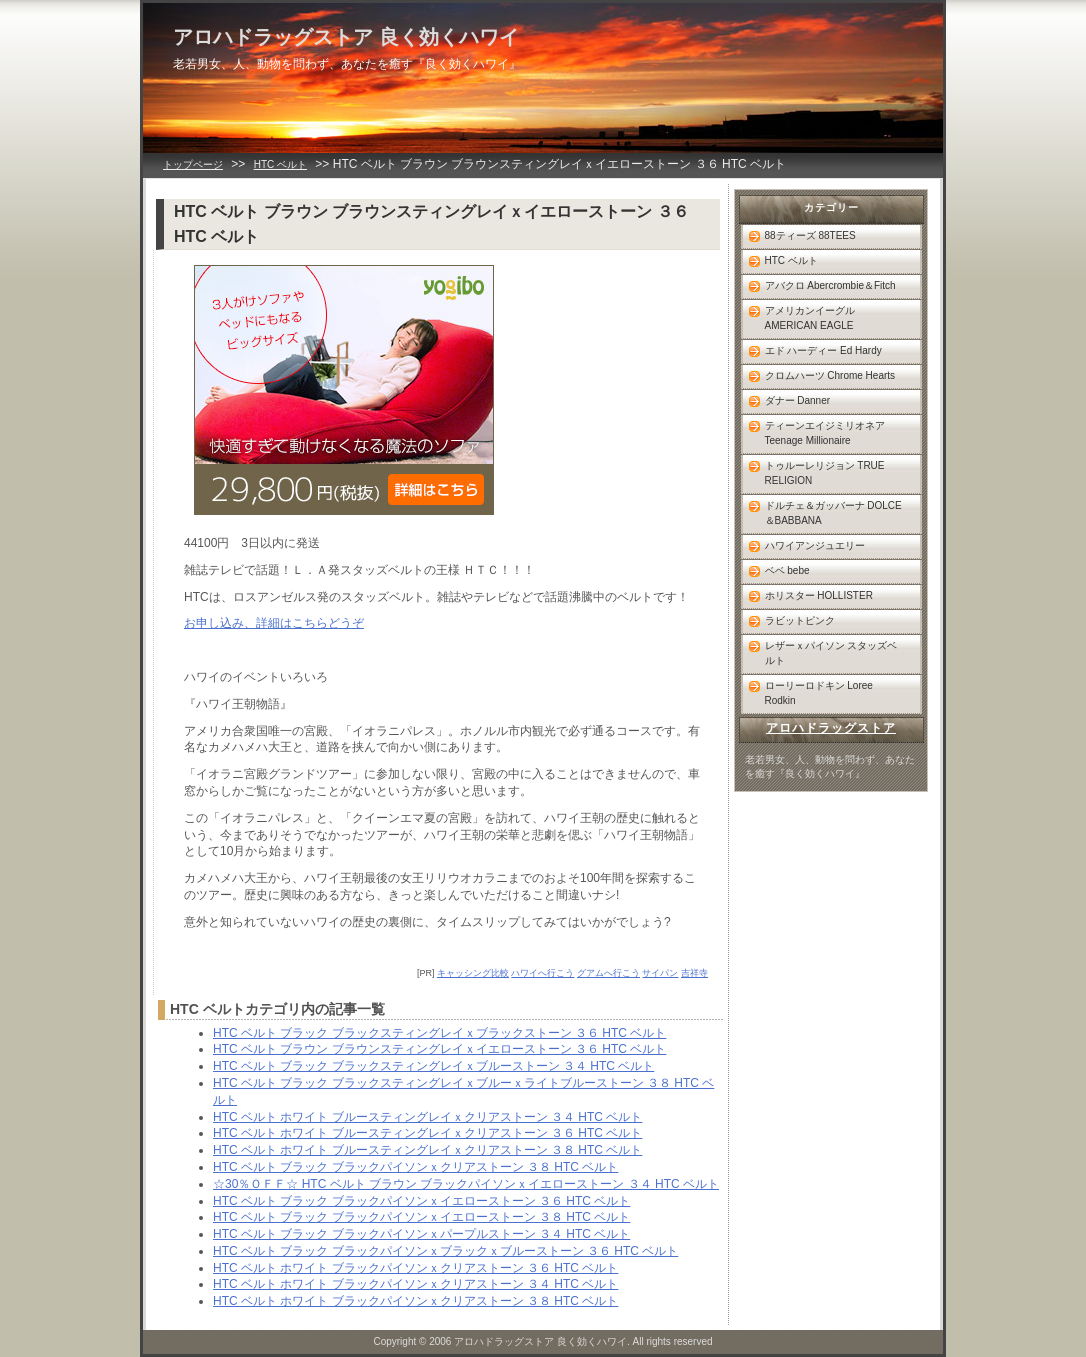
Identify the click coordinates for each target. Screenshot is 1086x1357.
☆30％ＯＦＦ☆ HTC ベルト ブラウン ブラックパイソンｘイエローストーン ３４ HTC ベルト (466, 1184)
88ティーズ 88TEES (810, 235)
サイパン (660, 973)
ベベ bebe (787, 570)
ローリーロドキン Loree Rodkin (819, 693)
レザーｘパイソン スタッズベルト (831, 653)
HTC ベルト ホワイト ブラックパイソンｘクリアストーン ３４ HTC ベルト (415, 1284)
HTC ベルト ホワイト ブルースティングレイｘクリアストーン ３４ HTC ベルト (427, 1117)
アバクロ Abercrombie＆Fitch (830, 285)
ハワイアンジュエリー (815, 545)
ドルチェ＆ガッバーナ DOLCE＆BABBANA (833, 513)
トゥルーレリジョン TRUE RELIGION (825, 473)
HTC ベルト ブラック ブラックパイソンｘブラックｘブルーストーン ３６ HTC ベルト (445, 1251)
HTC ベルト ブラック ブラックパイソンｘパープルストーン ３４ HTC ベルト (421, 1234)
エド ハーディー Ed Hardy (823, 350)
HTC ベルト (280, 164)
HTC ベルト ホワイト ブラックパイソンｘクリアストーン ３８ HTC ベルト (415, 1301)
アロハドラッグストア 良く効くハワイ (346, 37)
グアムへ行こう (608, 973)
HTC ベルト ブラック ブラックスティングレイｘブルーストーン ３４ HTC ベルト (433, 1066)
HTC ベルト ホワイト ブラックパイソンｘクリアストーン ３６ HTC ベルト (415, 1268)
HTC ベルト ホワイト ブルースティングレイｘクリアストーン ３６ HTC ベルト (427, 1133)
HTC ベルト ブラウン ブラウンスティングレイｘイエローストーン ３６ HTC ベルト (439, 1049)
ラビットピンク (800, 620)
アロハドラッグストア (831, 728)
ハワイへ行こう (542, 973)
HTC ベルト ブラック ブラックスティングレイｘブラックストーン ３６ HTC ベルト (439, 1033)
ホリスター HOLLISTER (819, 595)
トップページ (193, 164)
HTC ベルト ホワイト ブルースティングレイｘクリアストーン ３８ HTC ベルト (427, 1150)
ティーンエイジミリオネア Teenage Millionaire (825, 433)
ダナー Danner (798, 400)
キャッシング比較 (473, 973)
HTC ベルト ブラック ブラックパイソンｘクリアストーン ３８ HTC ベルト (415, 1167)
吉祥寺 (694, 973)
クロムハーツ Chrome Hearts (830, 375)
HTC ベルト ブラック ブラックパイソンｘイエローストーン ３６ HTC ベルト (421, 1201)
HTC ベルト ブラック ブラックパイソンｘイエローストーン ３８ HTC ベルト (421, 1217)
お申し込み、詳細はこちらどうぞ (274, 623)
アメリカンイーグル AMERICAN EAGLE (810, 318)
